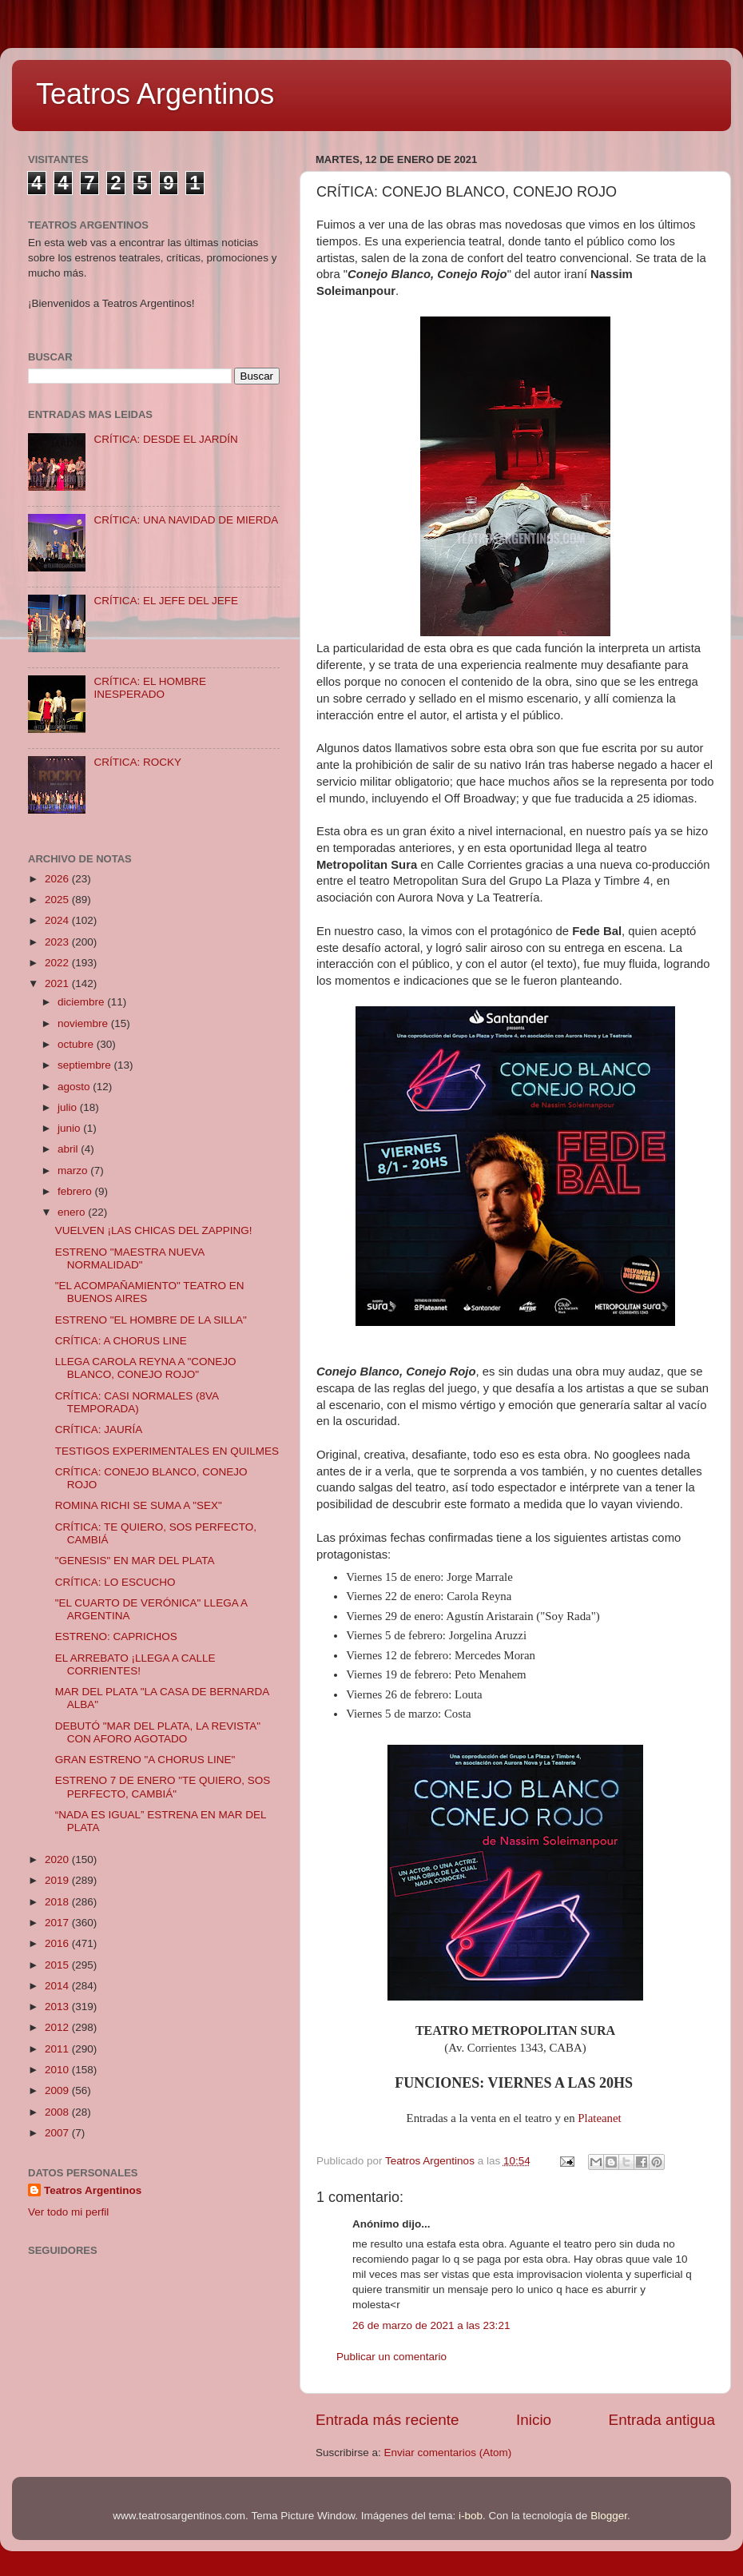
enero (73, 1212)
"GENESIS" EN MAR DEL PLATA (135, 1561)
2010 (58, 2070)
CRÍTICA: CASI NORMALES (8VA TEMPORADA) (137, 1402)
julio (69, 1107)
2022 (58, 963)
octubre (77, 1044)
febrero (76, 1191)
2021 (58, 983)
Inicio (533, 2419)
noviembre (84, 1023)
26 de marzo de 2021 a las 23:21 (431, 2325)
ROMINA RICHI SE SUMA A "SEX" (138, 1505)
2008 (58, 2112)
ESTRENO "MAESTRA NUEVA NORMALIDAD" (130, 1258)
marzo (74, 1171)
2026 (58, 879)
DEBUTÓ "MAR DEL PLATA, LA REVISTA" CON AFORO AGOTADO (157, 1732)
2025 (58, 900)
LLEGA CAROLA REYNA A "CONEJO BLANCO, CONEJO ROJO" (145, 1368)
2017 (58, 1923)
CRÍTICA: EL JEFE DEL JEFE (165, 601)
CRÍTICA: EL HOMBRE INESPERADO (149, 687)
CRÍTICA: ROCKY (137, 762)
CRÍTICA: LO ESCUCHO (115, 1582)
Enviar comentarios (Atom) (448, 2453)
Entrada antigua (662, 2419)
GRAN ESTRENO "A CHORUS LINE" (145, 1760)
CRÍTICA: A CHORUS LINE (121, 1341)
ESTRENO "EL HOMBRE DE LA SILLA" (151, 1320)
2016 (58, 1943)
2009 (58, 2090)
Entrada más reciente (387, 2419)
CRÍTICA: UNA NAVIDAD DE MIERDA (185, 520)
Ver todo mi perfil (68, 2212)
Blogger (608, 2516)
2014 (58, 1986)
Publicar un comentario (391, 2357)
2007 (58, 2133)
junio (70, 1128)
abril (69, 1149)
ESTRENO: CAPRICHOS (116, 1636)
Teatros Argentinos (155, 94)
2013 (58, 2007)
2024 (58, 920)
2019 (58, 1880)
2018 (58, 1902)
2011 (58, 2049)
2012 (58, 2027)
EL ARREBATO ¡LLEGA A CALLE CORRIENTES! (135, 1664)
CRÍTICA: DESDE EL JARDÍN (165, 439)
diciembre (82, 1002)
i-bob (471, 2516)
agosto (75, 1087)
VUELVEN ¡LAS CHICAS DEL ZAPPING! (153, 1230)
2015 (58, 1965)
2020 (58, 1859)
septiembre (86, 1065)
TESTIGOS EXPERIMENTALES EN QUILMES (167, 1451)
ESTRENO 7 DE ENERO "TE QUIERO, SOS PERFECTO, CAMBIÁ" (163, 1786)
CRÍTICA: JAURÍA (99, 1429)
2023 (58, 942)
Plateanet (599, 2118)
